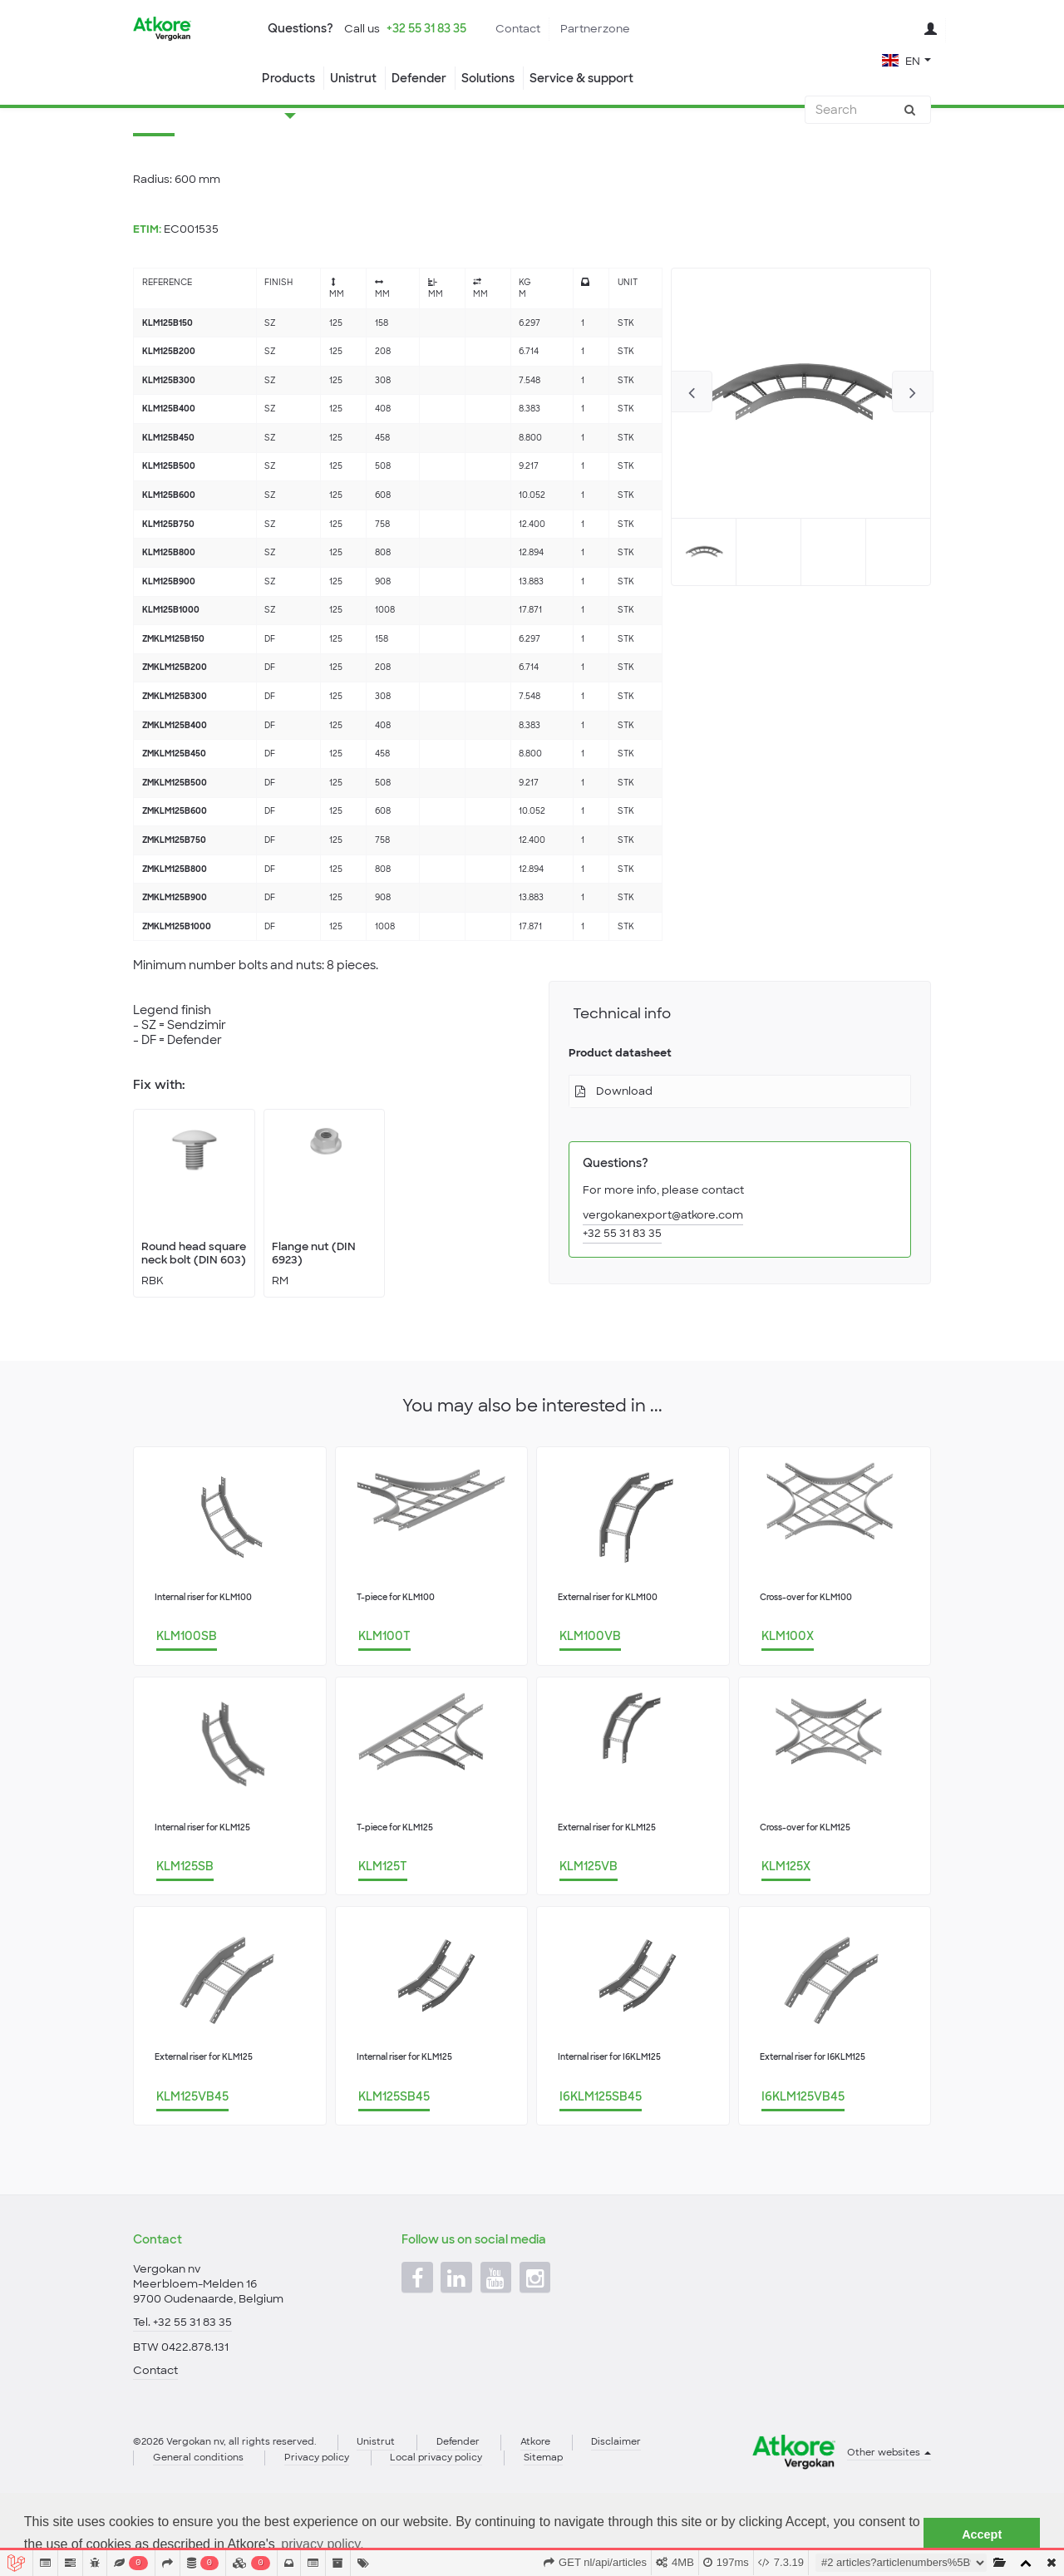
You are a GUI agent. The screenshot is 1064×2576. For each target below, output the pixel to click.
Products (288, 78)
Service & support (581, 78)
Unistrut (353, 78)
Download (624, 1157)
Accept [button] (982, 2534)
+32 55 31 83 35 (426, 28)
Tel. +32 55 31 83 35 (182, 2377)
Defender (419, 78)
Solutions (488, 78)
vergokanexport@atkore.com (663, 1281)
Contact (517, 29)
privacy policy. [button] (322, 2544)
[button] (906, 59)
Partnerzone (595, 29)
